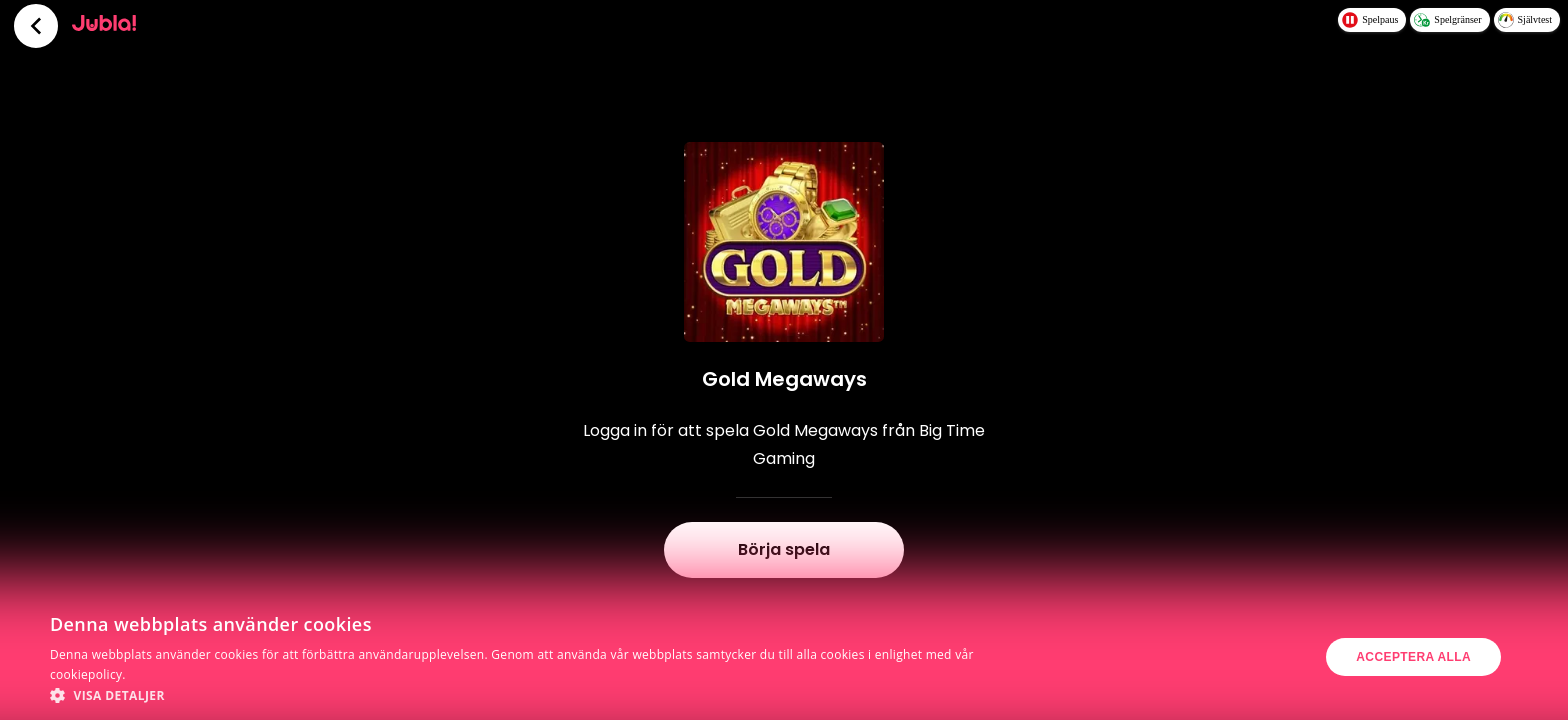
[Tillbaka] (36, 26)
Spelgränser (1447, 20)
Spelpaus (1370, 20)
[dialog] (784, 657)
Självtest (1525, 20)
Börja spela (784, 549)
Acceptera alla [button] (1413, 657)
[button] (524, 695)
